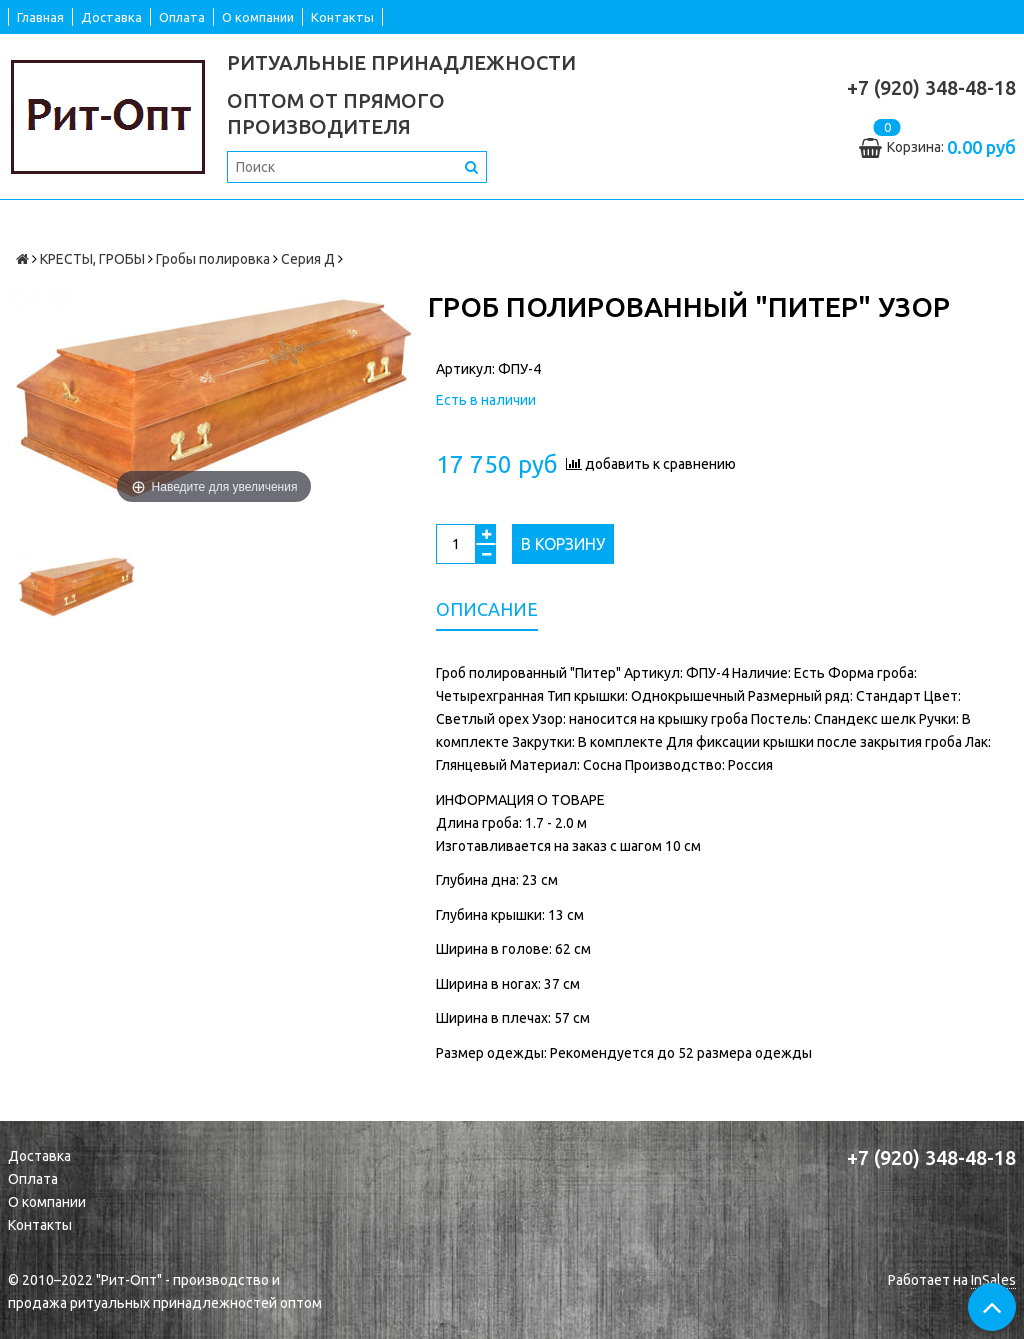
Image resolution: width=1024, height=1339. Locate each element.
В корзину (563, 544)
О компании (258, 17)
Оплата (182, 17)
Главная (40, 17)
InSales (993, 1280)
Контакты (342, 17)
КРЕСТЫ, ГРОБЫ (92, 259)
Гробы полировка (213, 259)
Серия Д (308, 259)
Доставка (111, 17)
